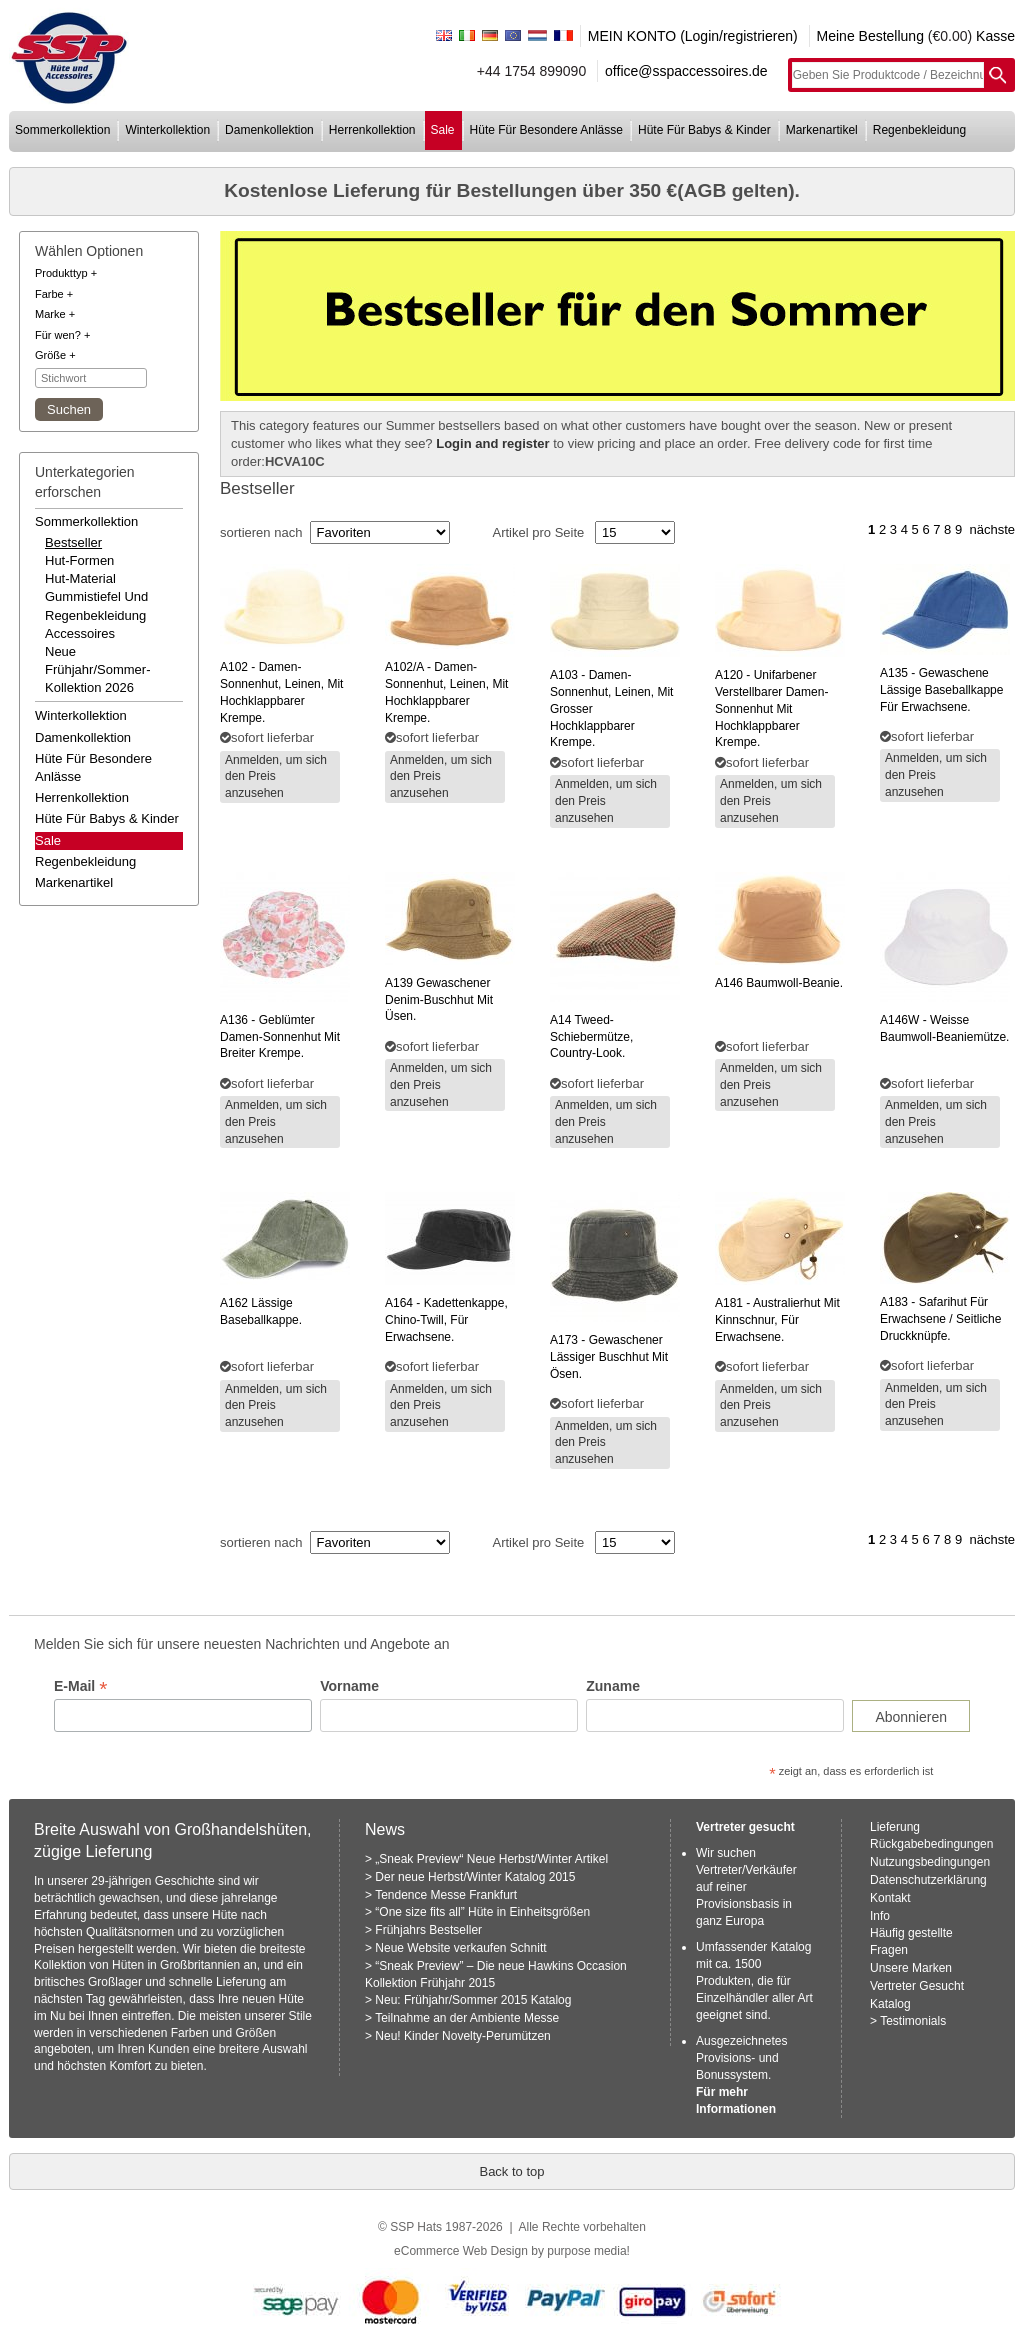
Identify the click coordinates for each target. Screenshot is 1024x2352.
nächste (992, 529)
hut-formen (79, 560)
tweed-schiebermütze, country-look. (591, 1037)
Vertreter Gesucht (917, 1986)
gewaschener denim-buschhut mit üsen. (439, 1000)
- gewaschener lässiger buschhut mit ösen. (609, 1357)
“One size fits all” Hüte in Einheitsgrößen (482, 1912)
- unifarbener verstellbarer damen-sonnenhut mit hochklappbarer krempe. (771, 708)
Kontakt (890, 1898)
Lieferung (895, 1827)
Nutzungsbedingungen (930, 1862)
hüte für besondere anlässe (546, 130)
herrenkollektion (372, 130)
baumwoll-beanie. (779, 983)
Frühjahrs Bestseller (428, 1930)
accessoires (80, 633)
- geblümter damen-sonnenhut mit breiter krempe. (280, 1037)
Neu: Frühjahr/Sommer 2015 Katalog (473, 2000)
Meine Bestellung (870, 36)
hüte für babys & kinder (704, 130)
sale (443, 130)
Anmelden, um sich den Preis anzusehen (276, 777)
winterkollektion (167, 130)
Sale (48, 840)
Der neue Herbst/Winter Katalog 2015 (475, 1877)
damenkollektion (269, 130)
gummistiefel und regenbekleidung (96, 605)
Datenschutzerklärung (928, 1880)
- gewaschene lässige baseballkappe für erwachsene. (941, 690)
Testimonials (913, 2021)
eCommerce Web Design (461, 2251)
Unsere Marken (911, 1968)
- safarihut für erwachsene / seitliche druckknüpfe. (940, 1319)
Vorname (349, 1686)
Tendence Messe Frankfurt (446, 1895)
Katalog (890, 2004)
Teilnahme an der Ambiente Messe (467, 2018)
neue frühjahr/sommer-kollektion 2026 (97, 669)
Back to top (511, 2171)
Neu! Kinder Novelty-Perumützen (462, 2036)
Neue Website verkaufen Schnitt (460, 1948)
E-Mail (80, 1686)
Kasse (995, 36)
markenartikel (822, 130)
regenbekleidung (919, 130)
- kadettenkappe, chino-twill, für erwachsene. (446, 1320)
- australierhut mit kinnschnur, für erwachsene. (777, 1320)
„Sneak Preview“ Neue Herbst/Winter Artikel (491, 1859)
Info (880, 1916)
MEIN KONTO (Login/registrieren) (693, 36)
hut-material (80, 578)
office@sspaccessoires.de (686, 71)
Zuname (613, 1686)
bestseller (73, 542)
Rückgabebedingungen (931, 1844)
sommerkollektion (62, 130)
